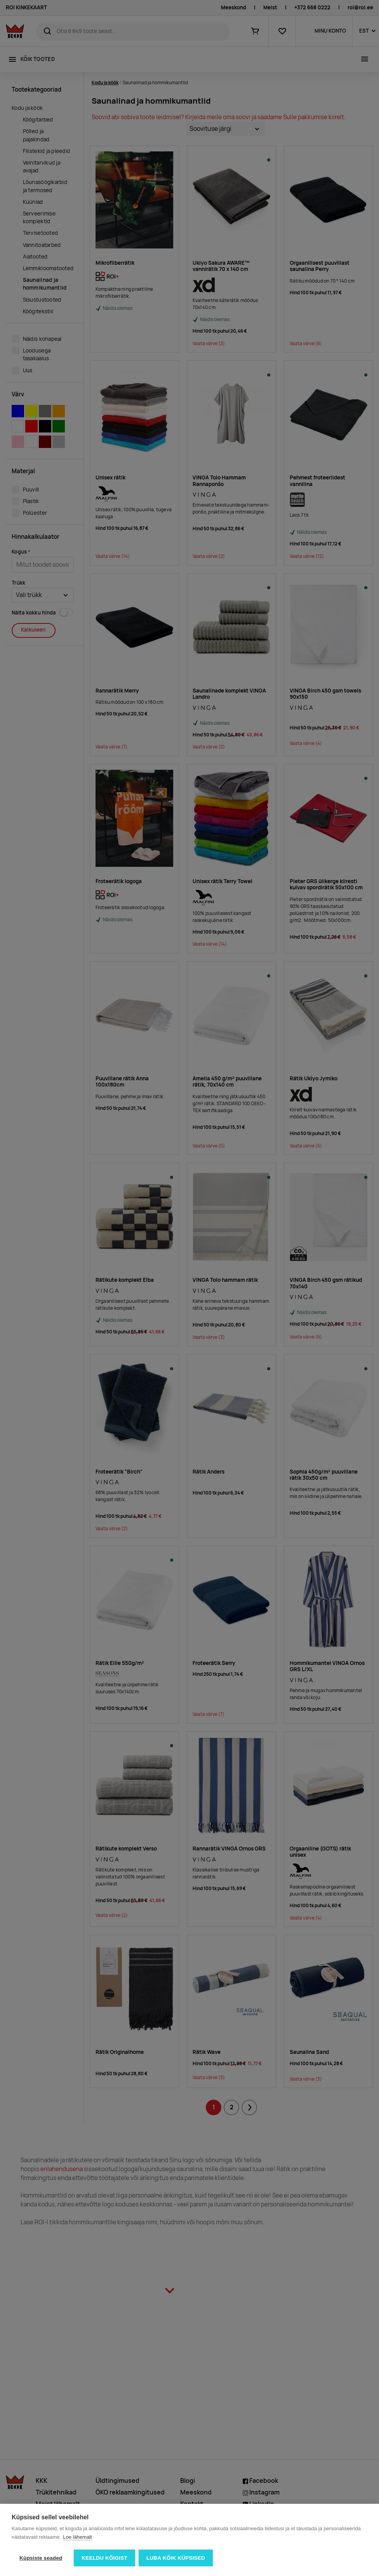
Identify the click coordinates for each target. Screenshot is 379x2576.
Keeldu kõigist (104, 2558)
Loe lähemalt (77, 2537)
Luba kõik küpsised (176, 2558)
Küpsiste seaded (40, 2558)
